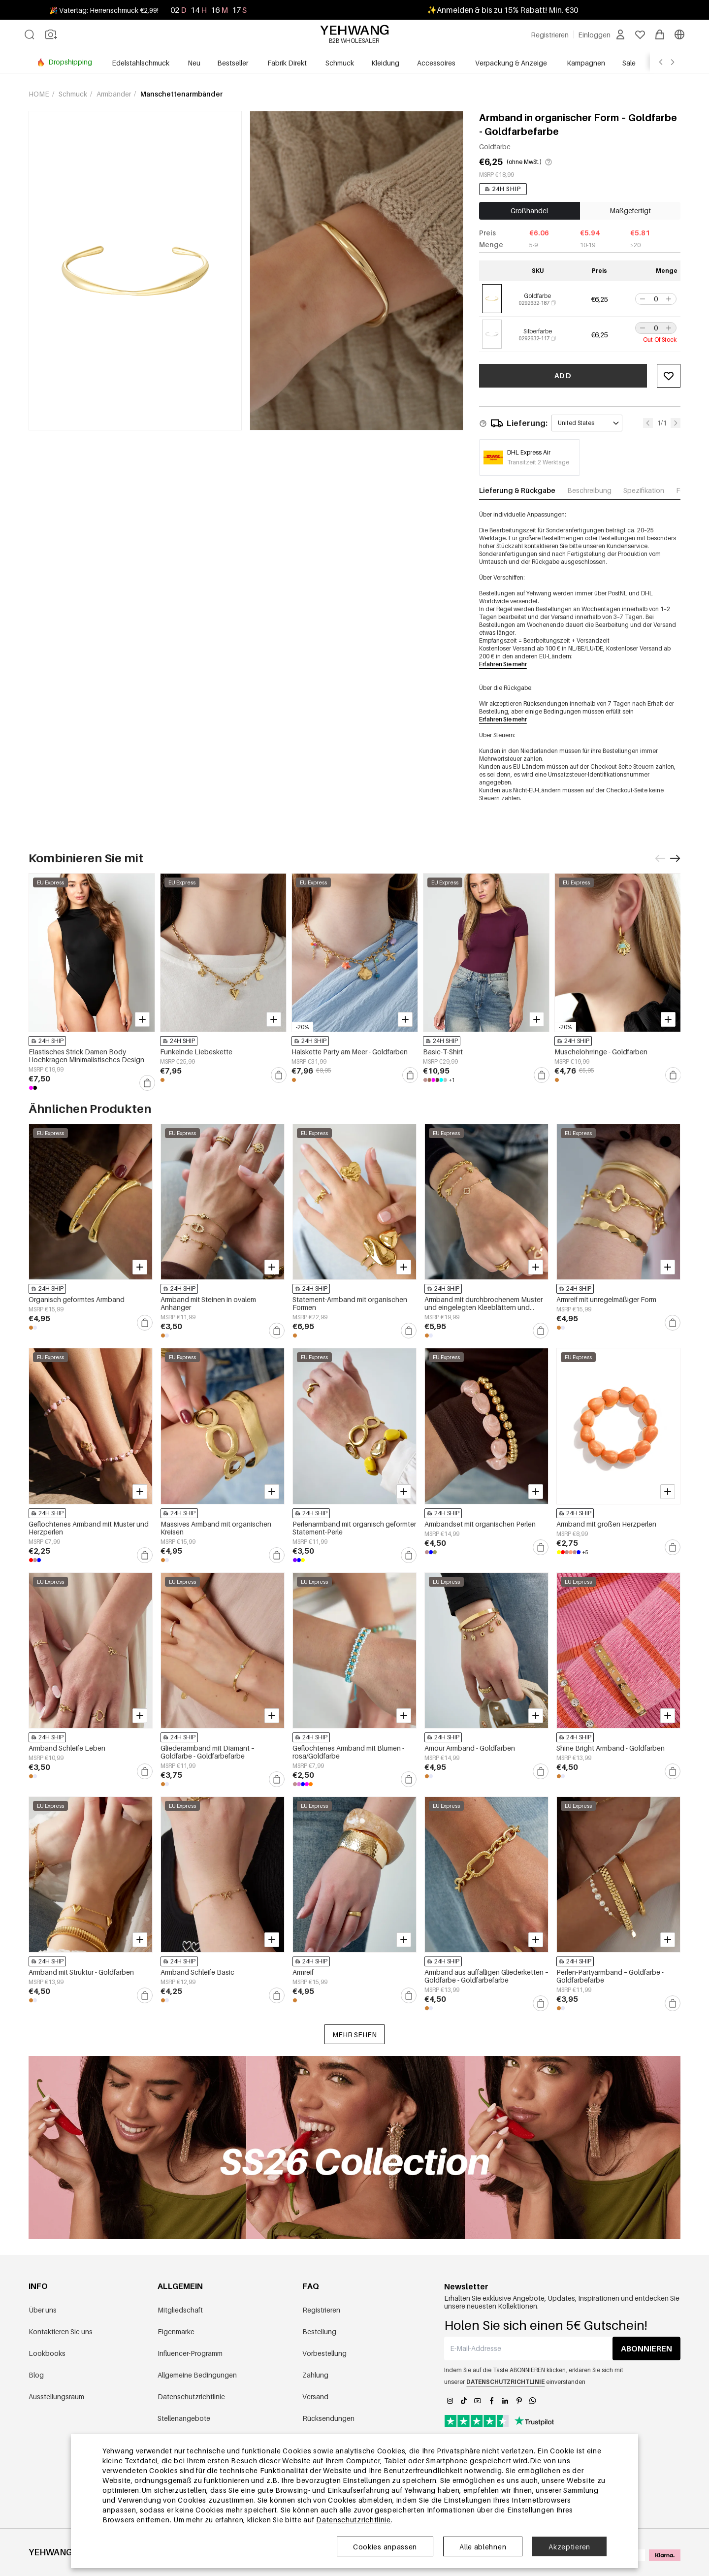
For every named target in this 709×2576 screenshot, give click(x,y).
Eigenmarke (176, 2331)
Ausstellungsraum (56, 2396)
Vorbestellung (324, 2353)
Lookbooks (47, 2353)
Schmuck (74, 94)
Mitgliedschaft (180, 2310)
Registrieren (321, 2310)
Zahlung (315, 2375)
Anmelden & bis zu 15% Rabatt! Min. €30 (507, 10)
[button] (641, 299)
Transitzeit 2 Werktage (538, 462)
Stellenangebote (184, 2418)
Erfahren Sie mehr (503, 664)
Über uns (43, 2310)
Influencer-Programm (190, 2353)
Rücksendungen (328, 2418)
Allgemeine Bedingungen (197, 2375)
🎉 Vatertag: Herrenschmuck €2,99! (104, 10)
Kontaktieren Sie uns (61, 2331)
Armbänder (114, 94)
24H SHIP (502, 189)
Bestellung (319, 2331)
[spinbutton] (656, 299)
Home (40, 94)
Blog (36, 2375)
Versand (315, 2396)
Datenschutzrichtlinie (191, 2396)
